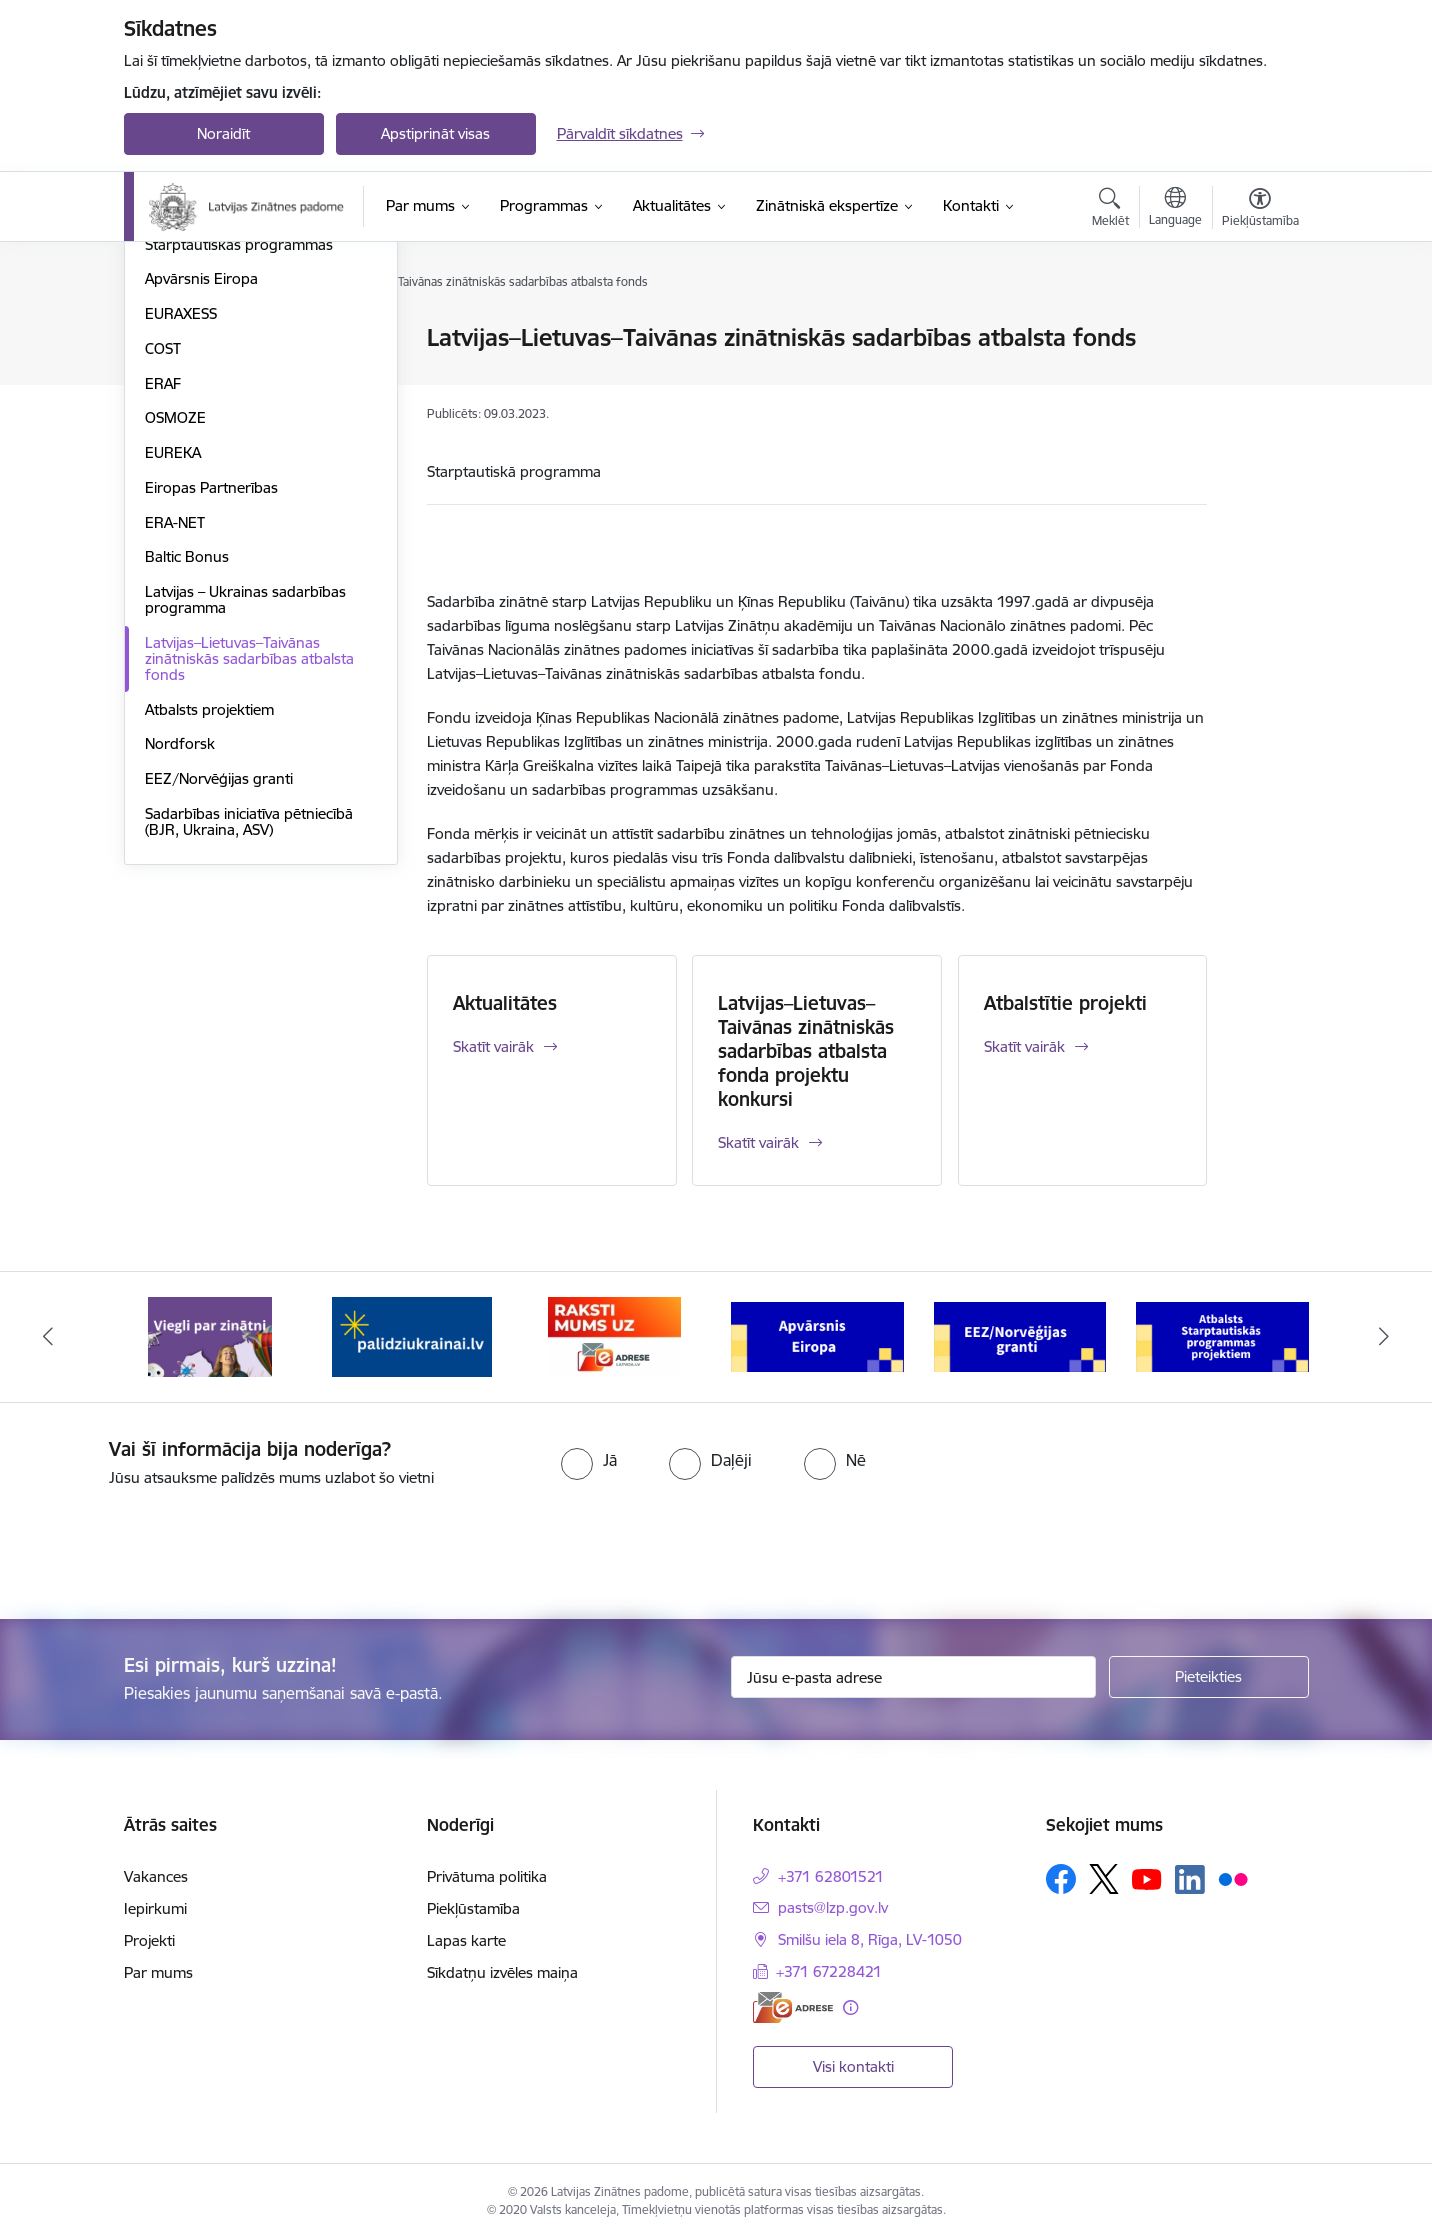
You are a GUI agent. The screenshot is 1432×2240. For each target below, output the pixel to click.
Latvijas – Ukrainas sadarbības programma (245, 814)
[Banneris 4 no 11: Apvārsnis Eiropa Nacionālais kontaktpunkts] (817, 1335)
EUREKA (173, 667)
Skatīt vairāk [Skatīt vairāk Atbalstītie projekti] (1024, 1046)
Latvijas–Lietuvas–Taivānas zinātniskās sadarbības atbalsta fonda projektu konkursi (806, 1051)
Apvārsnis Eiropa (201, 494)
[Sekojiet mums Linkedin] (1190, 1880)
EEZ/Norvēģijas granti (219, 993)
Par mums (158, 1972)
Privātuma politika (487, 1876)
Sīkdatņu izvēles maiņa (502, 1972)
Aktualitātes (505, 1003)
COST (163, 563)
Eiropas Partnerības (211, 702)
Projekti (149, 1940)
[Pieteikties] (1209, 1677)
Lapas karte (466, 1940)
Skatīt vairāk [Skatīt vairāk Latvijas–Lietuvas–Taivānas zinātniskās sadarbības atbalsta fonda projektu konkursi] (758, 1142)
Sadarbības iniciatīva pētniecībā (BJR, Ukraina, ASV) (249, 1036)
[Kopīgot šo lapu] (1259, 379)
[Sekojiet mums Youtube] (1147, 1878)
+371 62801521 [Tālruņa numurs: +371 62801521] (831, 1876)
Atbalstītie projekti (1065, 1003)
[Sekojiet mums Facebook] (1061, 1879)
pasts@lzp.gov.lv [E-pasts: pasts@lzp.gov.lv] (833, 1907)
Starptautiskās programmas (239, 459)
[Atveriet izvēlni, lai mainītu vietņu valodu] (1175, 209)
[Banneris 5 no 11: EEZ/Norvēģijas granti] (1020, 1335)
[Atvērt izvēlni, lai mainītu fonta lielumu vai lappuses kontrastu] (1260, 210)
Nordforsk (180, 959)
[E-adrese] (793, 2007)
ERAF (163, 598)
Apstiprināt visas (435, 133)
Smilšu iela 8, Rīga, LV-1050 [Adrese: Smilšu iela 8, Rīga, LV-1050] (870, 1939)
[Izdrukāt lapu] (1259, 329)
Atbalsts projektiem (209, 924)
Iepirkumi (155, 1908)
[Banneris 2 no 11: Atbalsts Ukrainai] (412, 1335)
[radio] (589, 1460)
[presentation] (167, 1545)
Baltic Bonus (187, 772)
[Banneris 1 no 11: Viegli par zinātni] (210, 1335)
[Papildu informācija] (850, 2007)
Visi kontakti (853, 2066)
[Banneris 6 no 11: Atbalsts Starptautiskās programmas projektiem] (1222, 1335)
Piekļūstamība (473, 1908)
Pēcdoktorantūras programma (248, 424)
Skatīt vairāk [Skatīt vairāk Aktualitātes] (493, 1046)
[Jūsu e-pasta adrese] (913, 1677)
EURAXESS (181, 528)
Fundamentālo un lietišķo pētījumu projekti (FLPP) (230, 381)
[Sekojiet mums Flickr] (1233, 1878)
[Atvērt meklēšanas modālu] (1110, 210)
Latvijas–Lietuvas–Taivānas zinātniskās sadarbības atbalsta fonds (249, 873)
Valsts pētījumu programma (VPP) (258, 339)
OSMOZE (175, 633)
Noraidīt (223, 133)
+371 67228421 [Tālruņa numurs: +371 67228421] (829, 1971)
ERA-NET (175, 737)
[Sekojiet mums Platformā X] (1104, 1879)
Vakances (156, 1876)
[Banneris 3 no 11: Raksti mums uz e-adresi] (614, 1335)
